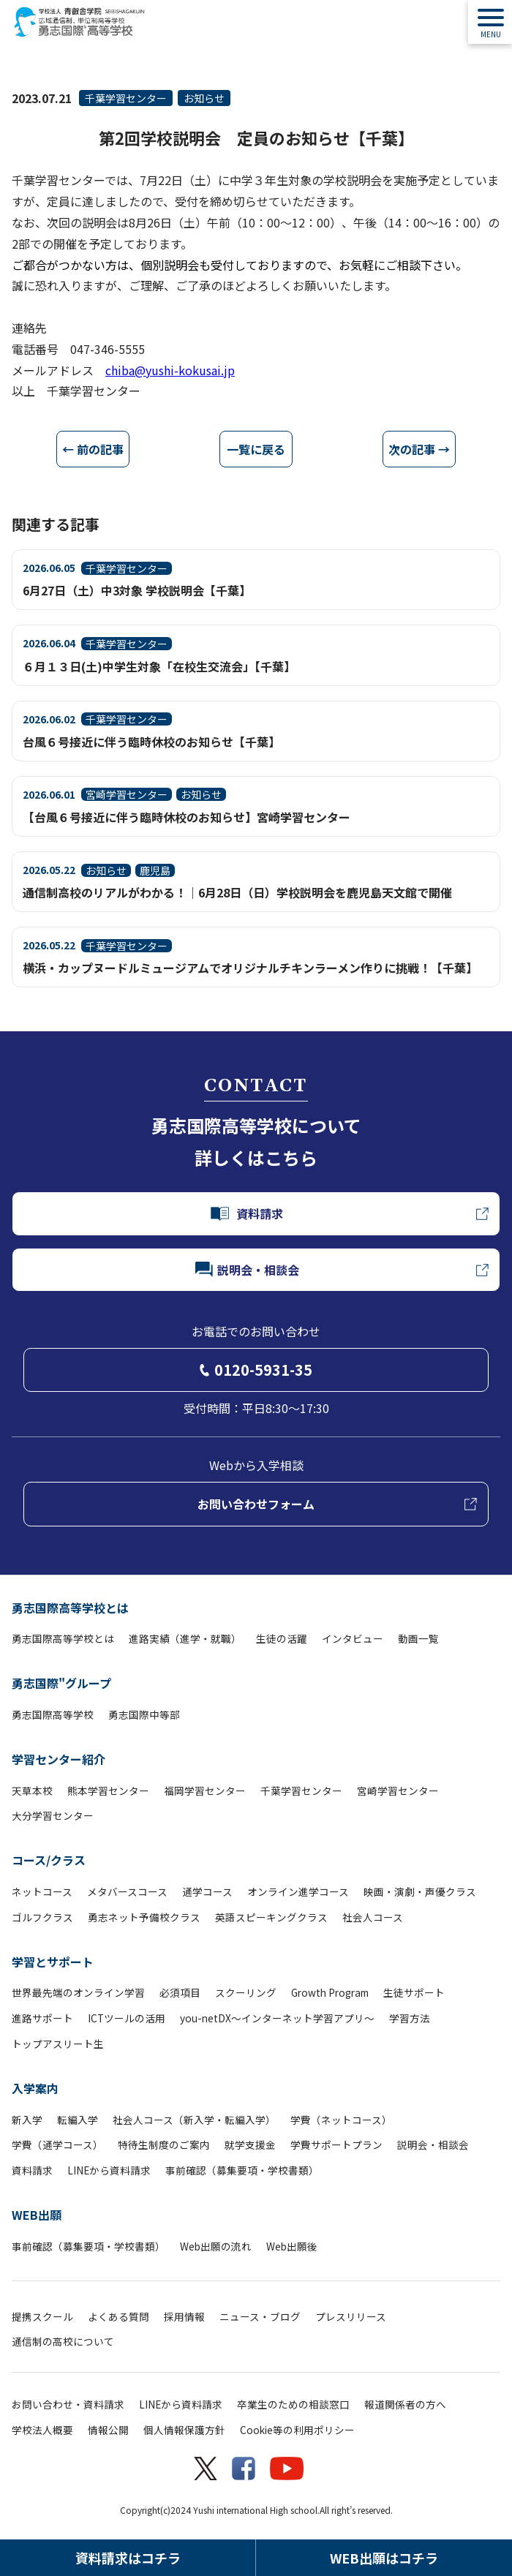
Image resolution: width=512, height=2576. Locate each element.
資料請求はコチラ (128, 2557)
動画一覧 (418, 1638)
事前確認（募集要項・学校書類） (242, 2170)
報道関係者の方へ (405, 2404)
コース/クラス (49, 1860)
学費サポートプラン (336, 2144)
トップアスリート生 (58, 2043)
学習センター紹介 (58, 1759)
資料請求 (32, 2170)
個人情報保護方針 (184, 2429)
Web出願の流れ (216, 2246)
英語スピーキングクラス (271, 1917)
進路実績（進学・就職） (185, 1638)
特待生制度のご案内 (164, 2144)
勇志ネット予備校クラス (144, 1917)
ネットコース (42, 1891)
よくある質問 (118, 2316)
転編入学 (77, 2119)
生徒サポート (414, 1992)
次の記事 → (419, 449)
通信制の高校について (63, 2341)
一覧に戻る (256, 449)
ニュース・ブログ (260, 2316)
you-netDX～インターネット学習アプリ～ (277, 2018)
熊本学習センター (108, 1790)
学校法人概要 (42, 2429)
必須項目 (179, 1992)
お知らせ (204, 98)
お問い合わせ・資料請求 (68, 2404)
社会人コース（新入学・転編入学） (194, 2119)
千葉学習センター (126, 98)
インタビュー (352, 1638)
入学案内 (35, 2088)
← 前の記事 (93, 449)
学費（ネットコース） (341, 2119)
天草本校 (32, 1790)
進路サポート (42, 2018)
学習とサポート (53, 1961)
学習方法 (409, 2018)
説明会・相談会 (433, 2144)
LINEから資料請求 (109, 2170)
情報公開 (108, 2429)
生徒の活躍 (281, 1638)
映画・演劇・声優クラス (420, 1891)
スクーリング (245, 1992)
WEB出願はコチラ (384, 2557)
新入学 (27, 2119)
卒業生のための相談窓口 (293, 2404)
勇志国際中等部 (144, 1714)
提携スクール (42, 2316)
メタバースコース (127, 1891)
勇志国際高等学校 (53, 1714)
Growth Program (330, 1992)
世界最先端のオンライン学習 (78, 1992)
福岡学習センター (205, 1790)
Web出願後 (291, 2246)
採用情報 (184, 2316)
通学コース (207, 1891)
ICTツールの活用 (126, 2018)
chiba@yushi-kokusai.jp (170, 370)
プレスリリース (350, 2316)
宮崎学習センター (398, 1790)
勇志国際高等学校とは (70, 1607)
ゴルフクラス (42, 1917)
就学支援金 (250, 2144)
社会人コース (372, 1917)
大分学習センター (53, 1815)
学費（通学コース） (57, 2144)
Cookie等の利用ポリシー (297, 2429)
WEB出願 (36, 2214)
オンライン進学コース (298, 1891)
